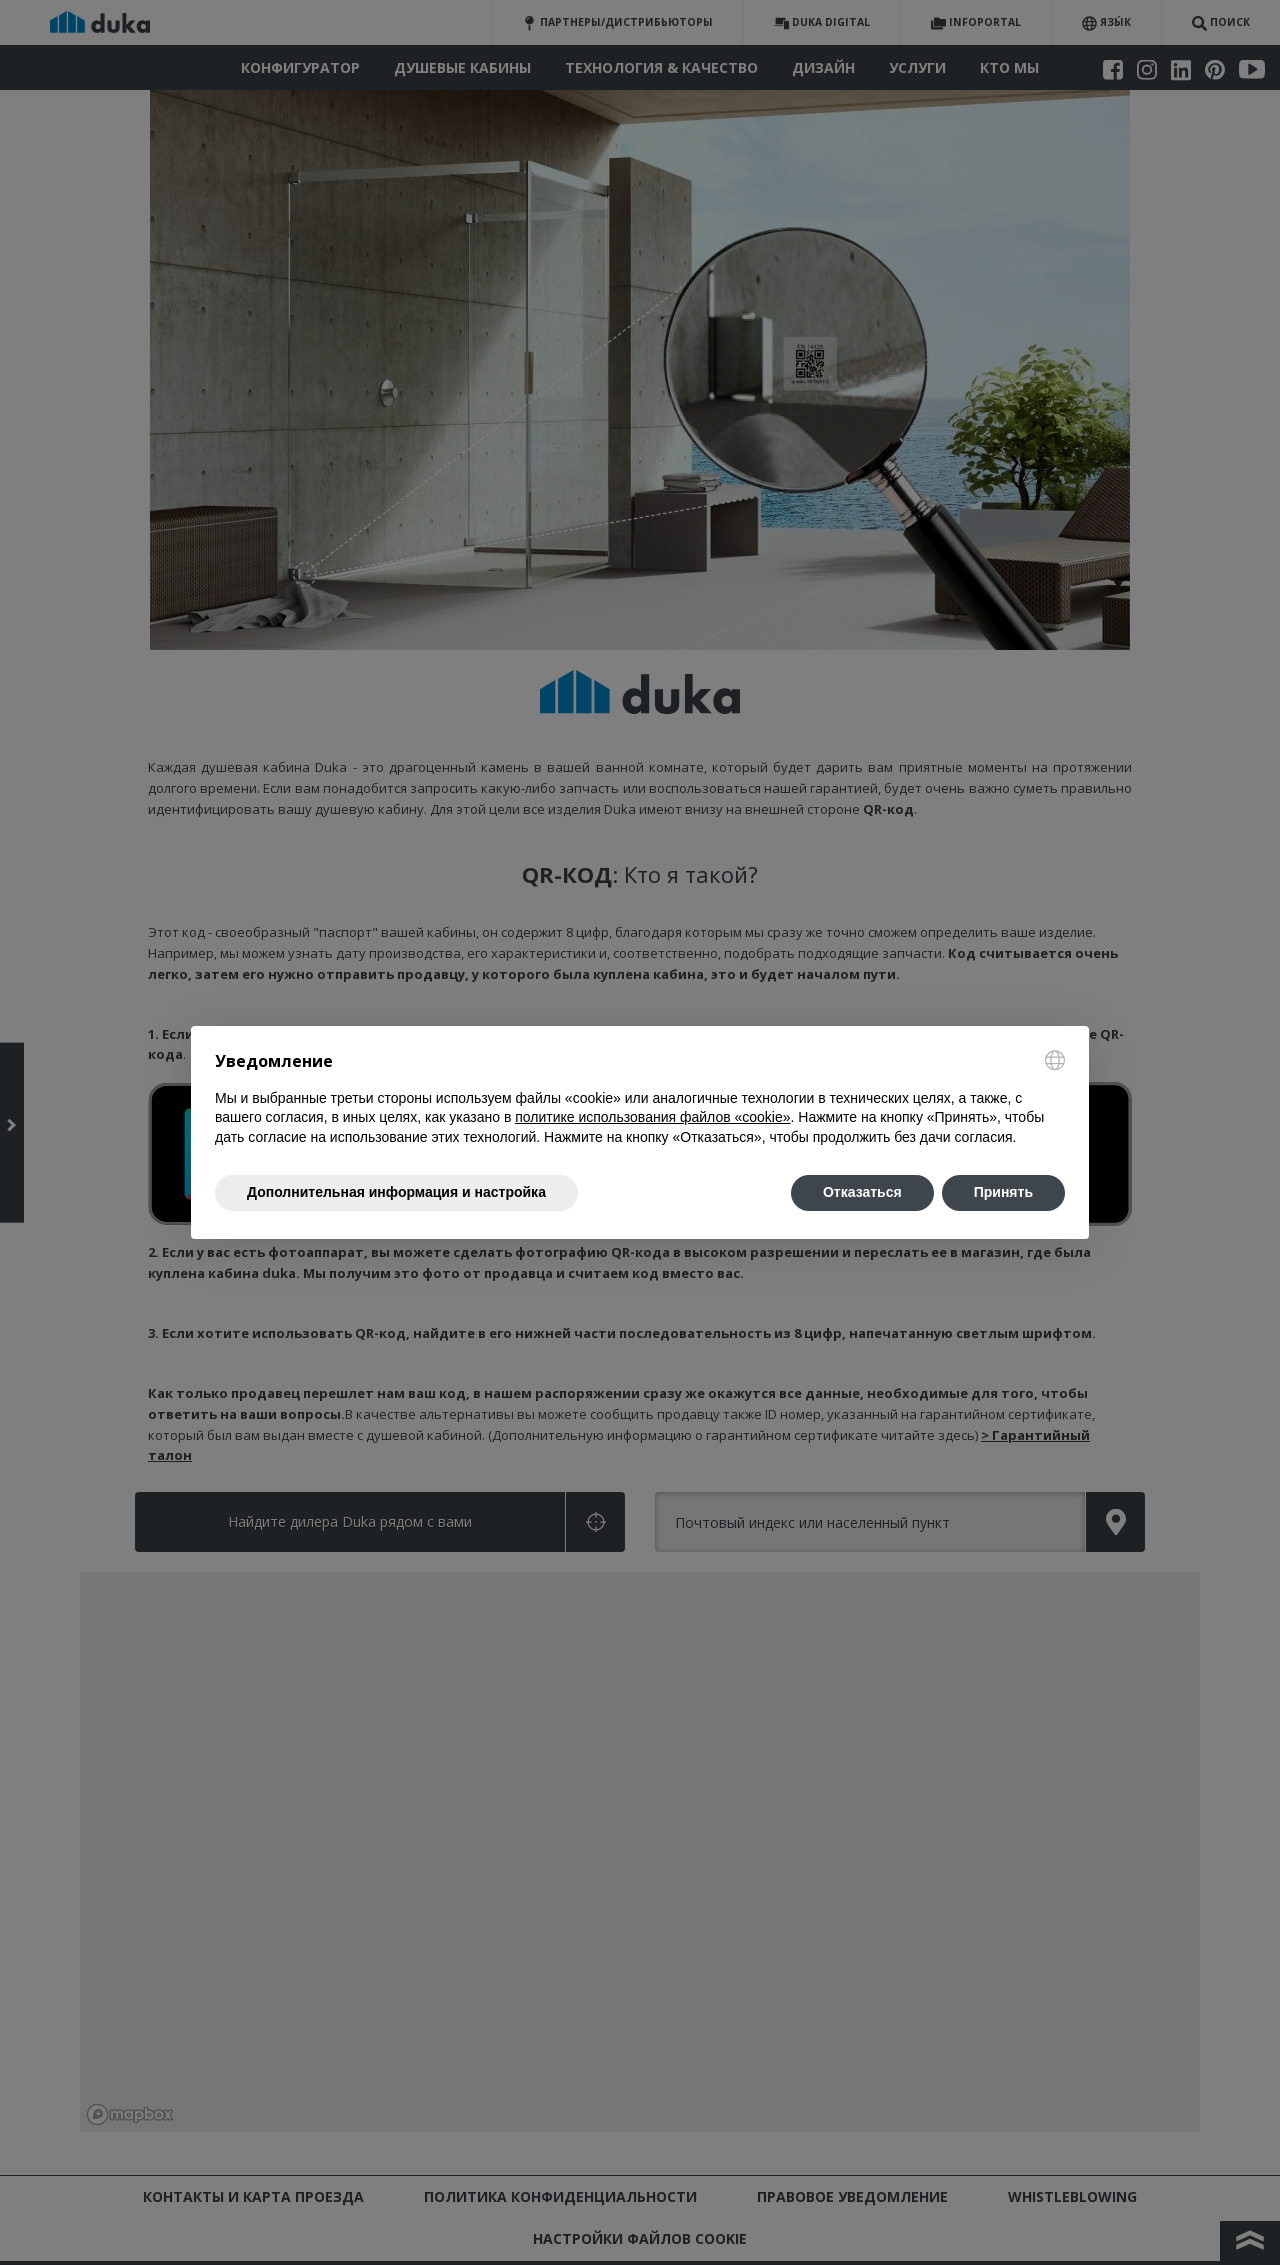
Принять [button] (1003, 1192)
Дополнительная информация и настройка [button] (396, 1192)
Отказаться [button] (862, 1192)
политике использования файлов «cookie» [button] (652, 1117)
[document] (640, 1098)
